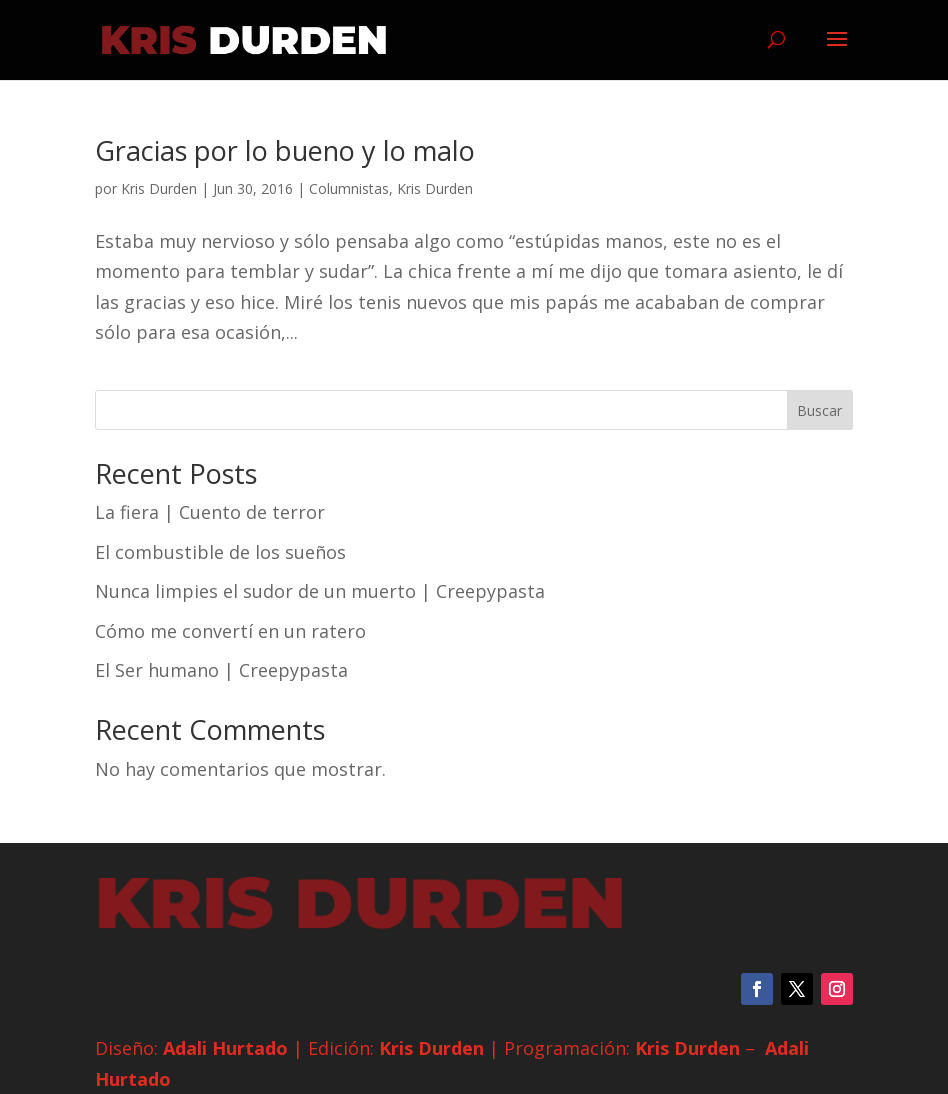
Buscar (819, 410)
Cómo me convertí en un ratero (230, 631)
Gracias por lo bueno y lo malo (285, 150)
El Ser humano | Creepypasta (221, 670)
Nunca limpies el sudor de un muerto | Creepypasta (320, 591)
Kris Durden (159, 188)
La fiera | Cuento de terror (210, 512)
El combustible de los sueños (220, 552)
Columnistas (349, 188)
